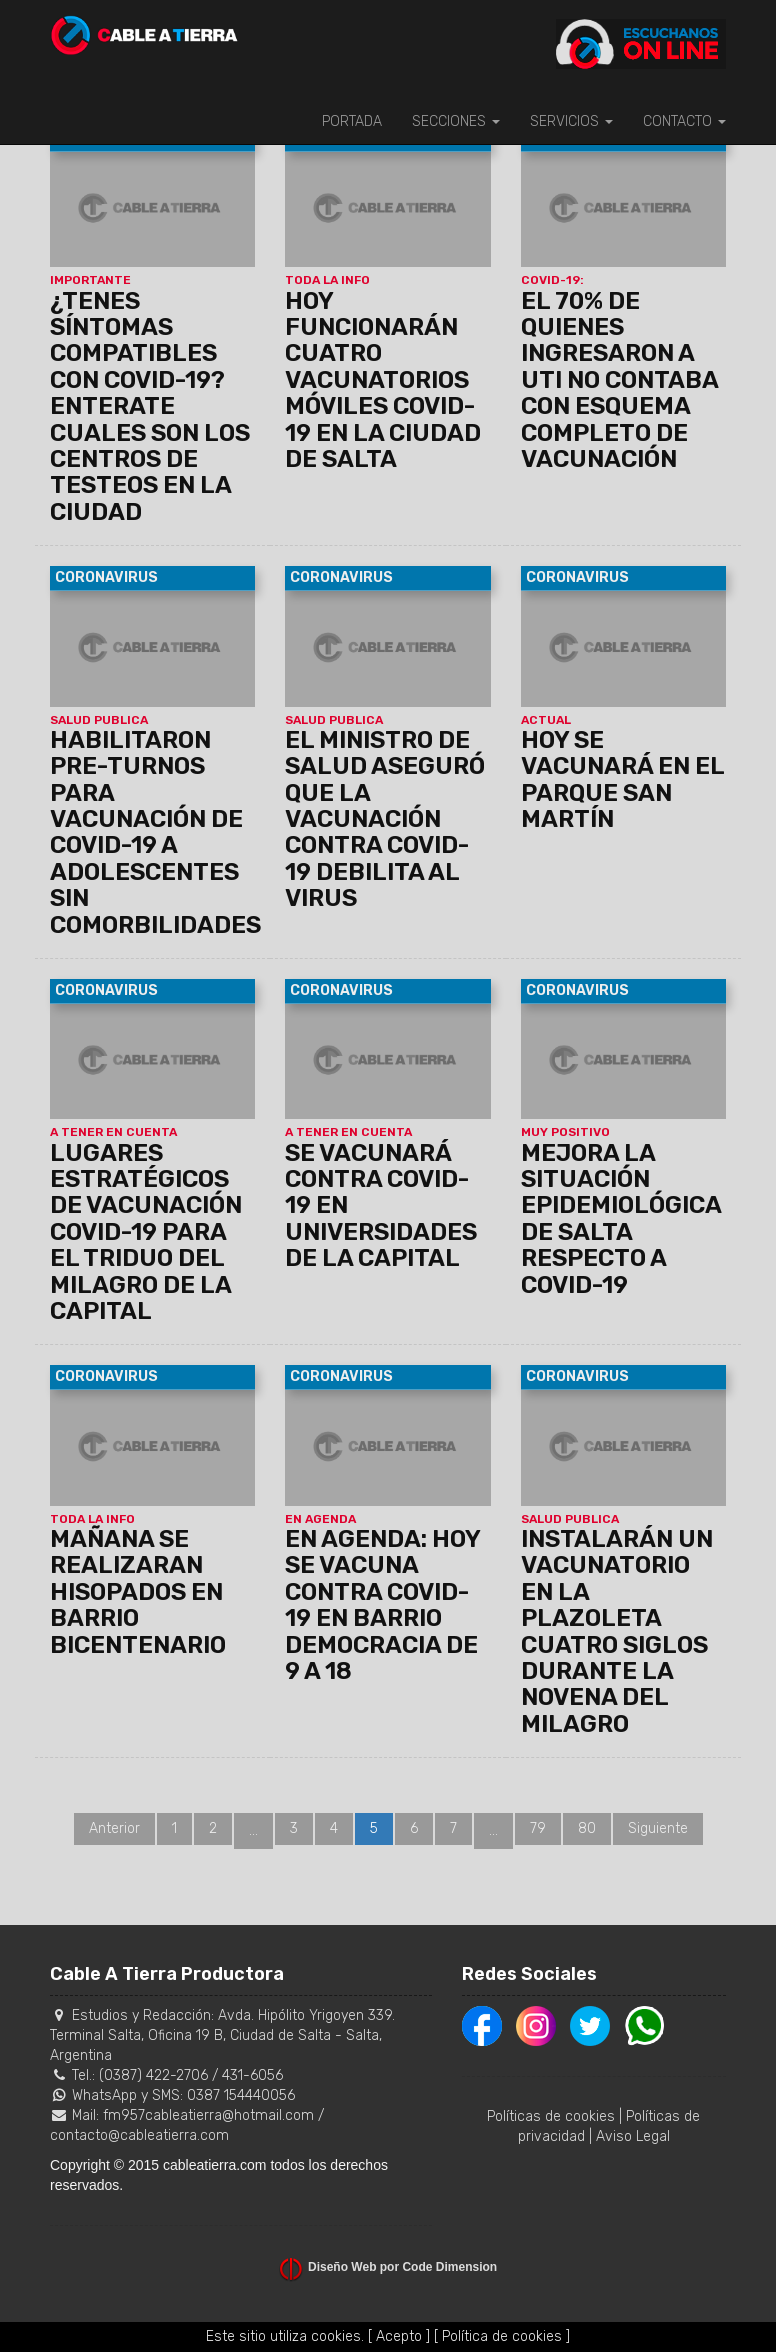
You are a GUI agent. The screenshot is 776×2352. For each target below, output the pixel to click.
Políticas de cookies (551, 2116)
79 (538, 1828)
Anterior (114, 1828)
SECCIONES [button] (456, 121)
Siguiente (658, 1828)
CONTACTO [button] (684, 121)
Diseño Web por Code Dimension (402, 2267)
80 (587, 1828)
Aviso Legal (633, 2136)
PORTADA (352, 121)
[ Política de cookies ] (502, 2336)
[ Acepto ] (399, 2336)
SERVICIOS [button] (571, 121)
